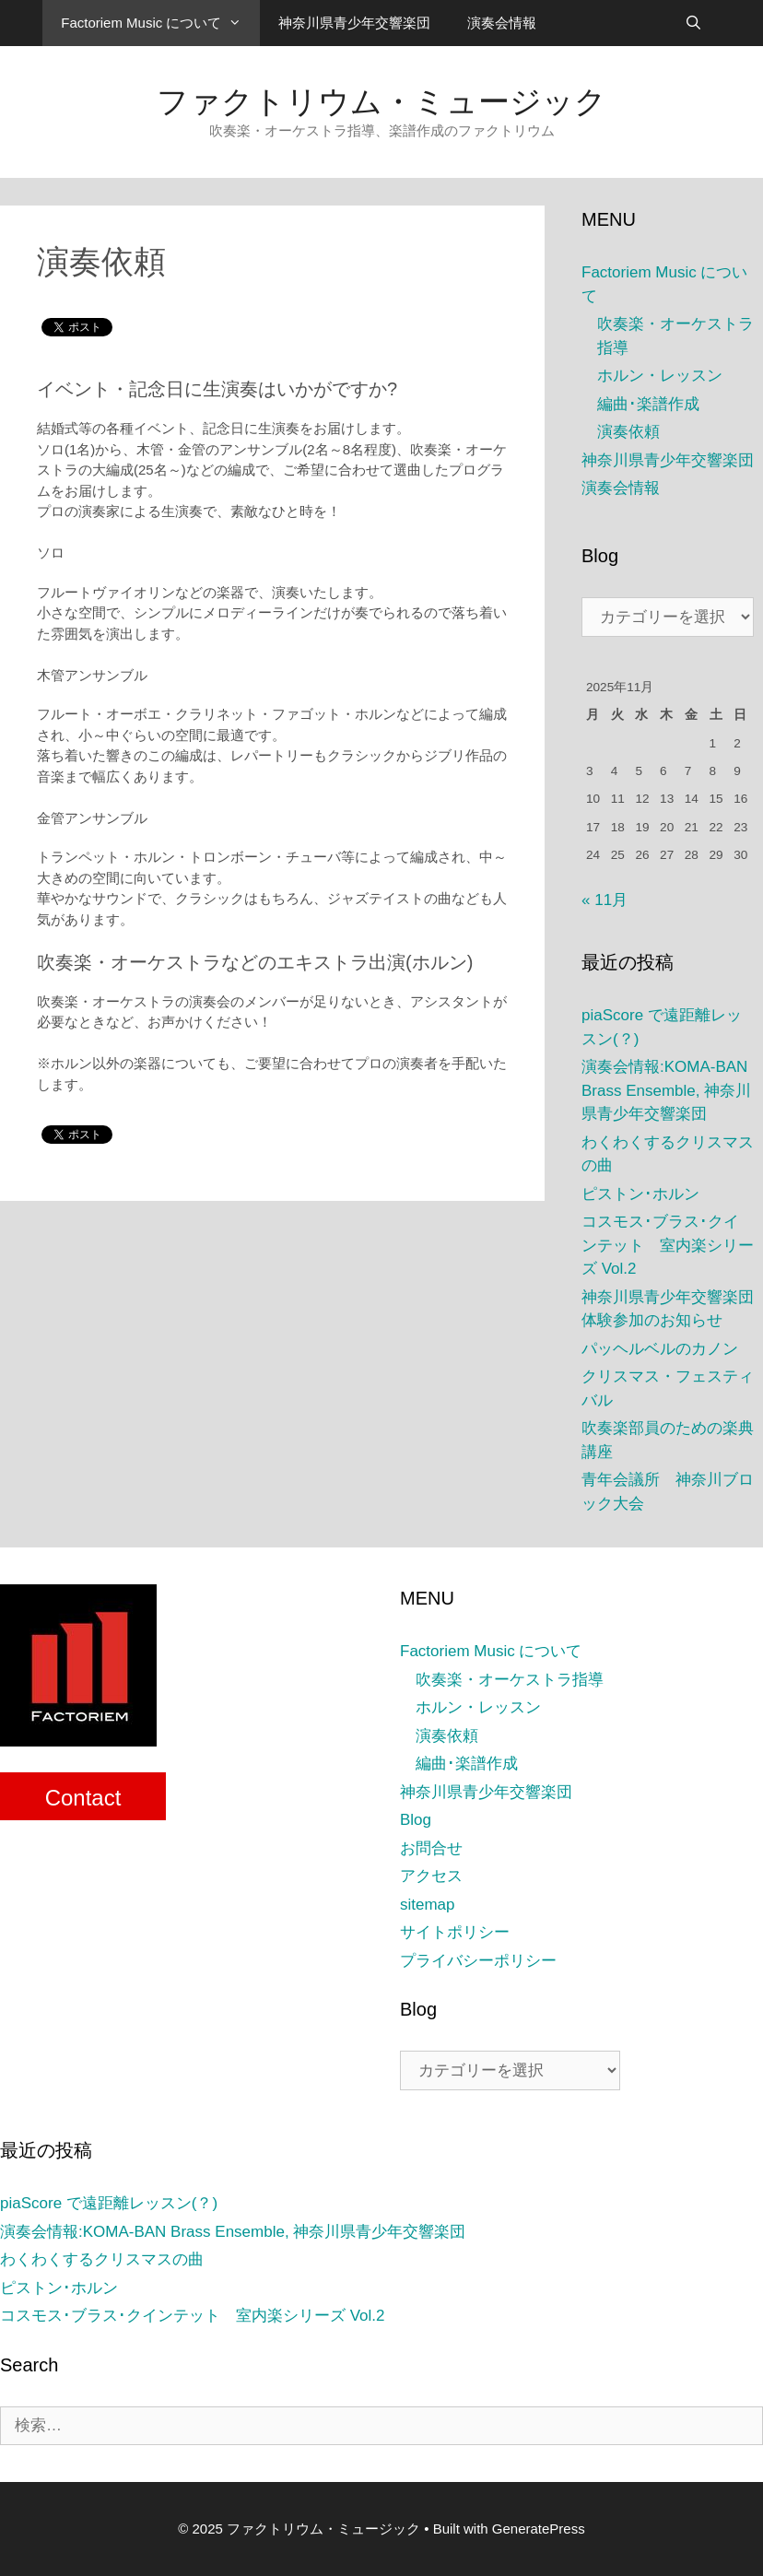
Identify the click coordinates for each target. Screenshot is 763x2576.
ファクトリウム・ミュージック (381, 101)
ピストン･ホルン (640, 1194)
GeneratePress (538, 2528)
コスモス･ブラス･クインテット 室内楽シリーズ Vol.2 (667, 1245)
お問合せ (431, 1848)
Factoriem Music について (160, 23)
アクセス (431, 1876)
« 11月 (604, 900)
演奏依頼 (628, 432)
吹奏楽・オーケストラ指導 (510, 1679)
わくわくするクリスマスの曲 (102, 2259)
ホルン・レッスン (659, 375)
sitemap (427, 1904)
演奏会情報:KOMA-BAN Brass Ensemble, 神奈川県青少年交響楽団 (666, 1090)
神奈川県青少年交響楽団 (354, 22)
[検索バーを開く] (692, 23)
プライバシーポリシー (478, 1961)
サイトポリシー (455, 1932)
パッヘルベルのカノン (659, 1349)
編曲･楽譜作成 (648, 404)
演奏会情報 (501, 22)
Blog (415, 1820)
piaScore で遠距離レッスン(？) (108, 2203)
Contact (83, 1797)
